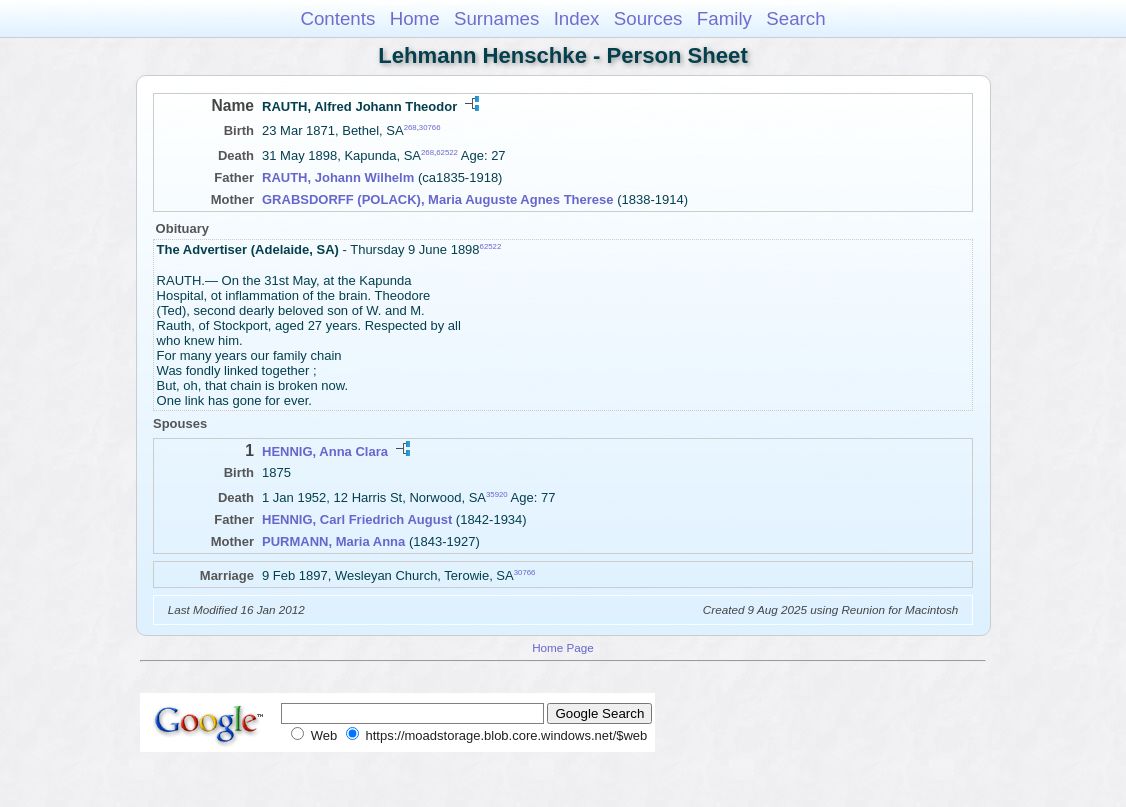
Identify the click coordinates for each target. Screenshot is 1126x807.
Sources (648, 18)
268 (410, 127)
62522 (447, 152)
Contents (337, 18)
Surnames (496, 18)
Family (724, 18)
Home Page (563, 647)
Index (577, 18)
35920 (497, 494)
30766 (430, 127)
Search (795, 18)
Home (415, 18)
